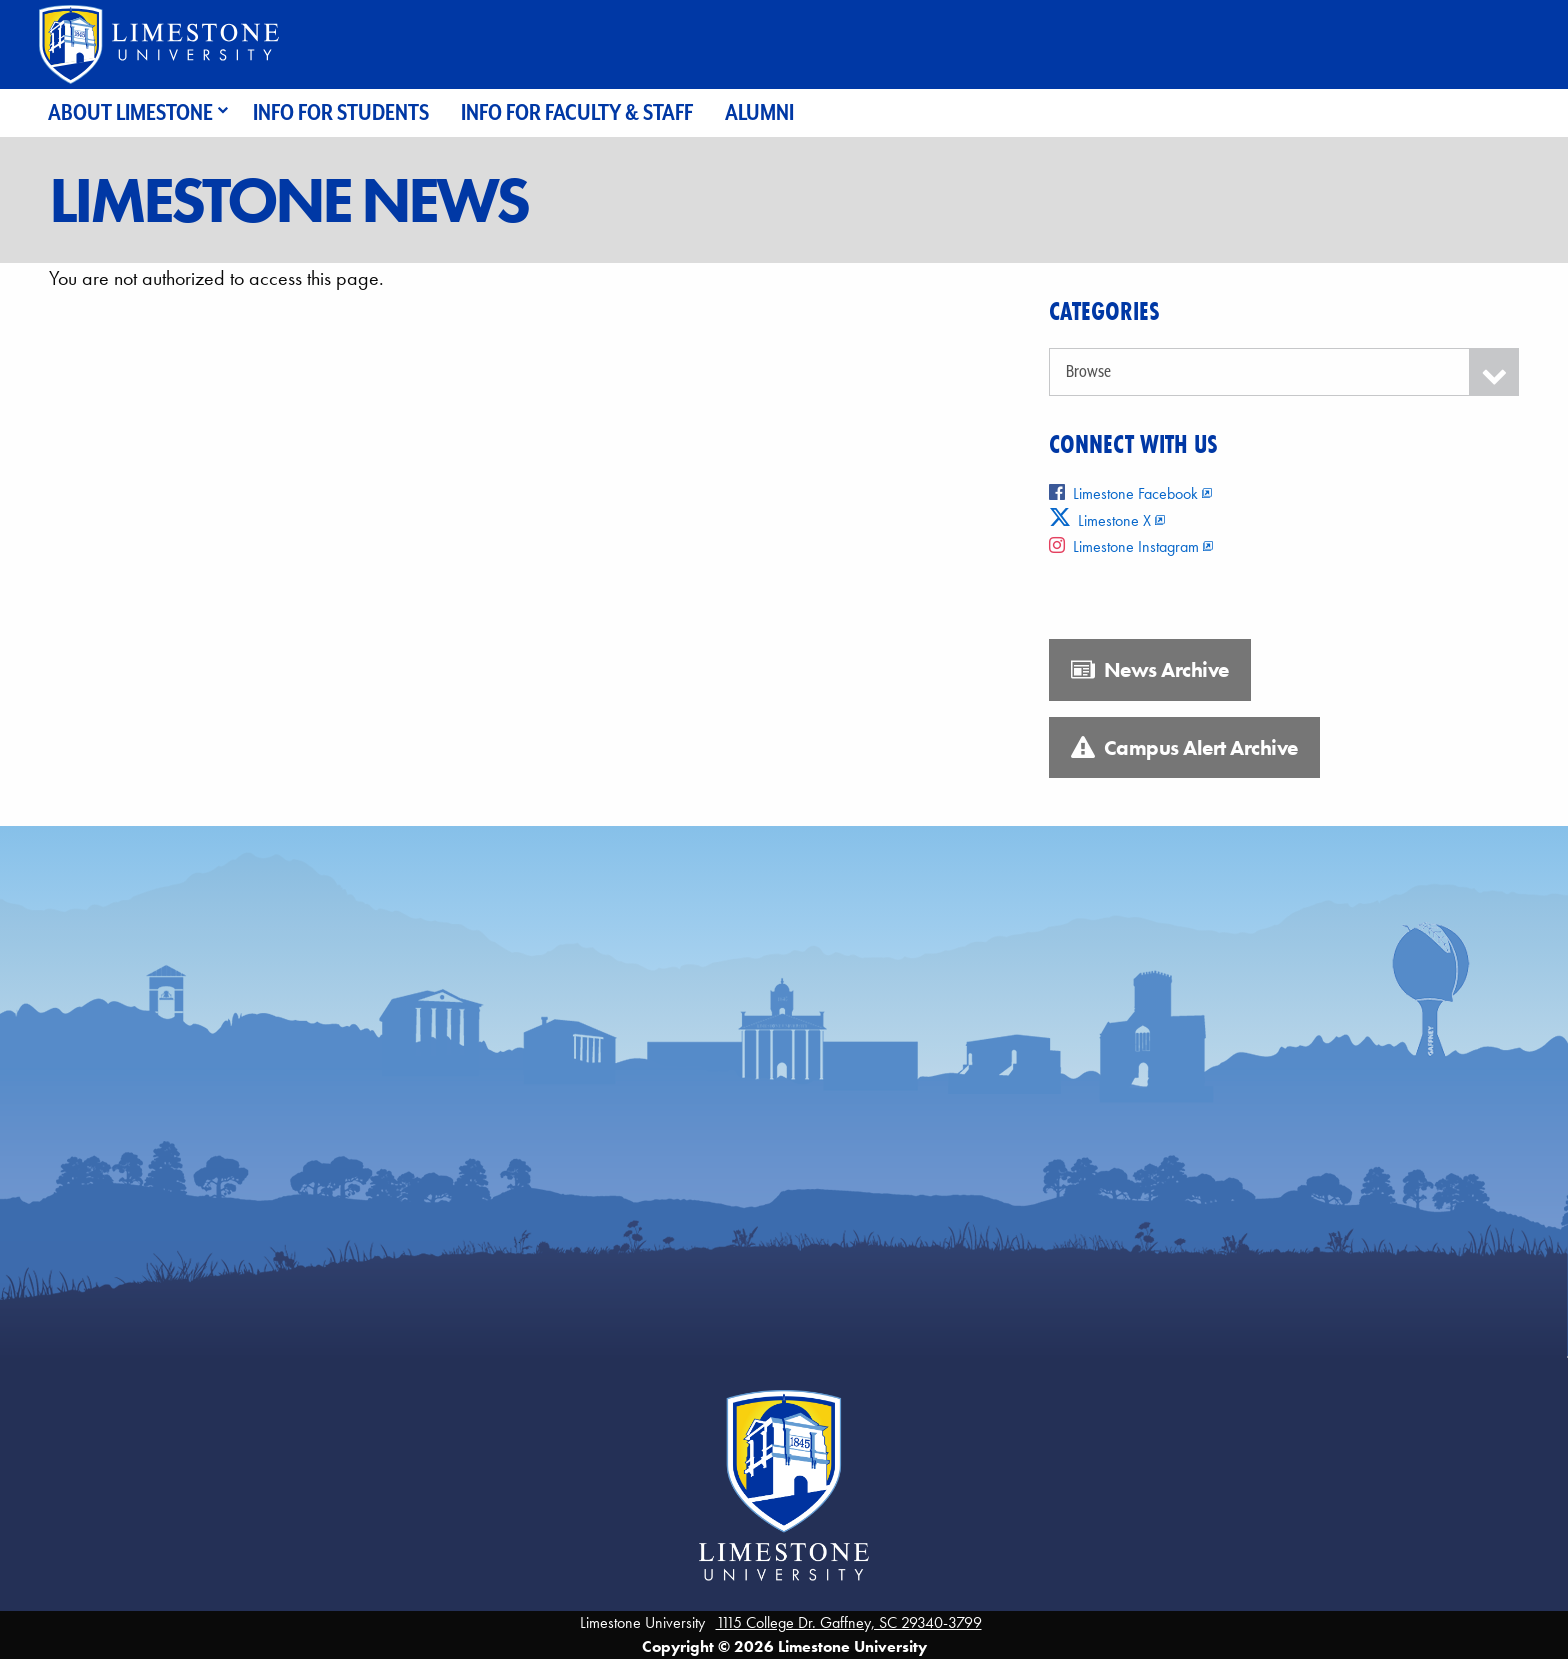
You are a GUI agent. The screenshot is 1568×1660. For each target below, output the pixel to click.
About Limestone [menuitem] (130, 112)
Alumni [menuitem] (759, 112)
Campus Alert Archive (1184, 748)
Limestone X (1100, 520)
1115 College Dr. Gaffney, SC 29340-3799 (849, 1622)
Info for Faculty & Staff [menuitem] (577, 112)
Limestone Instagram (1124, 546)
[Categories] (1284, 372)
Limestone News (288, 200)
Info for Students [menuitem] (341, 112)
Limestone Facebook (1123, 493)
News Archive (1150, 670)
